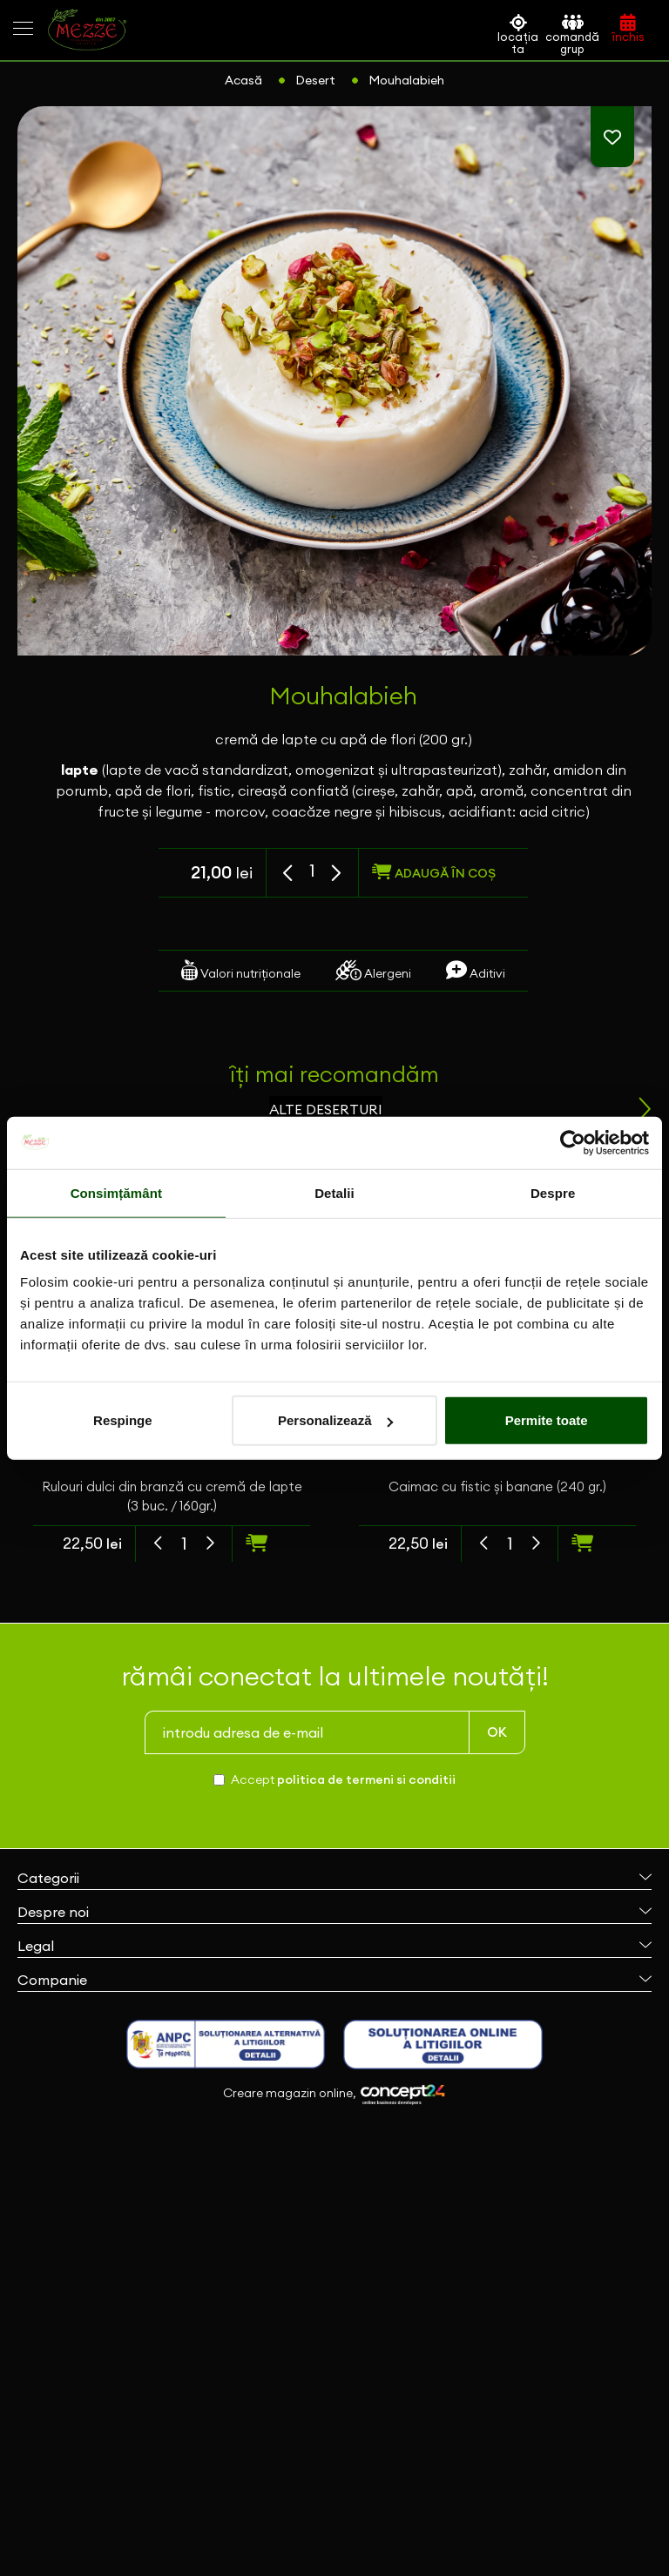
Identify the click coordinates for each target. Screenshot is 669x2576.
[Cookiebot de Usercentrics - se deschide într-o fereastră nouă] (573, 1142)
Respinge (122, 1420)
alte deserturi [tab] (325, 1109)
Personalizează (335, 1420)
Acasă (243, 80)
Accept (343, 1779)
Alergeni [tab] (373, 970)
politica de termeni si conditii (366, 1779)
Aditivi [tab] (475, 970)
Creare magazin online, (334, 2094)
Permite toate (546, 1420)
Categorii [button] (334, 1878)
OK (497, 1732)
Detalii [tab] (334, 1192)
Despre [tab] (552, 1192)
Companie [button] (334, 1979)
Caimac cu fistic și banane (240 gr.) (497, 1486)
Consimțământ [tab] (116, 1192)
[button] (289, 874)
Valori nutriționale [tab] (241, 970)
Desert (315, 80)
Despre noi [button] (334, 1911)
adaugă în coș (434, 872)
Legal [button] (334, 1945)
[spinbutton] (312, 870)
